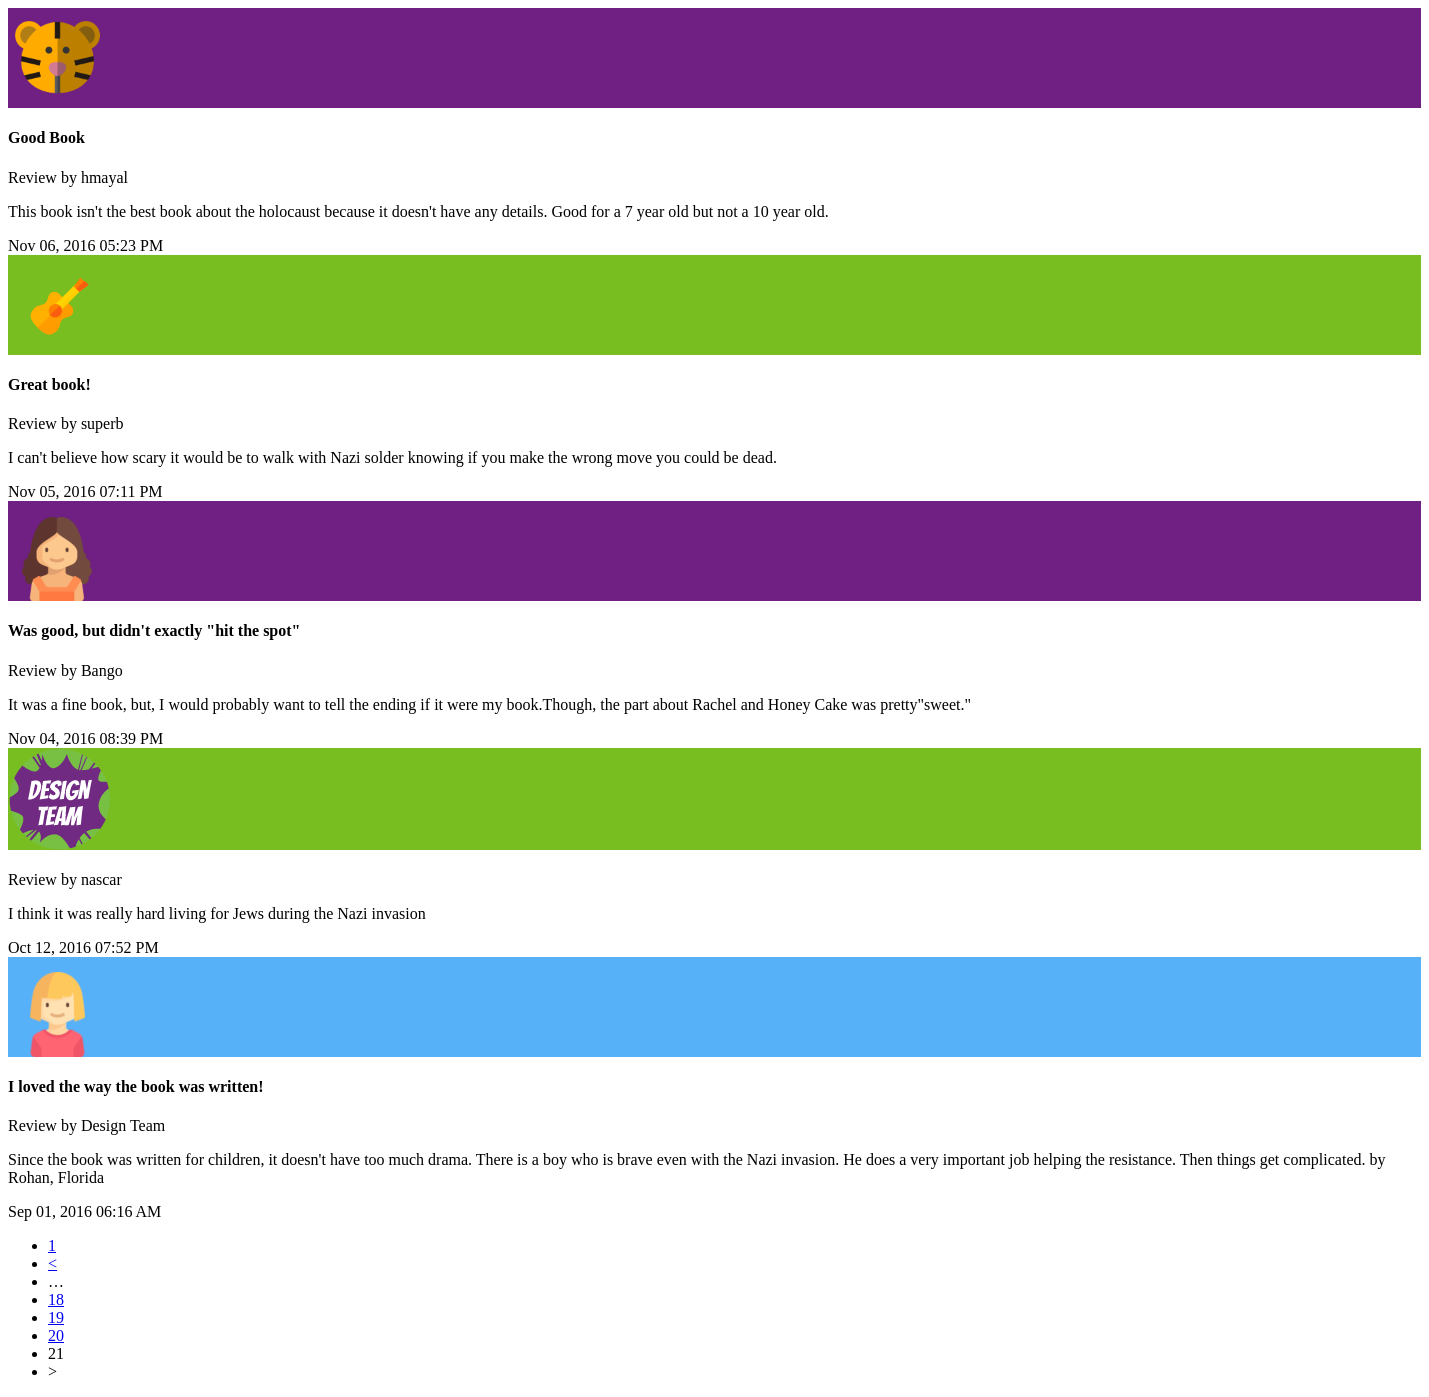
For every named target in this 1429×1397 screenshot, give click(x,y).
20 (56, 1335)
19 (56, 1317)
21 (56, 1353)
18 (56, 1299)
